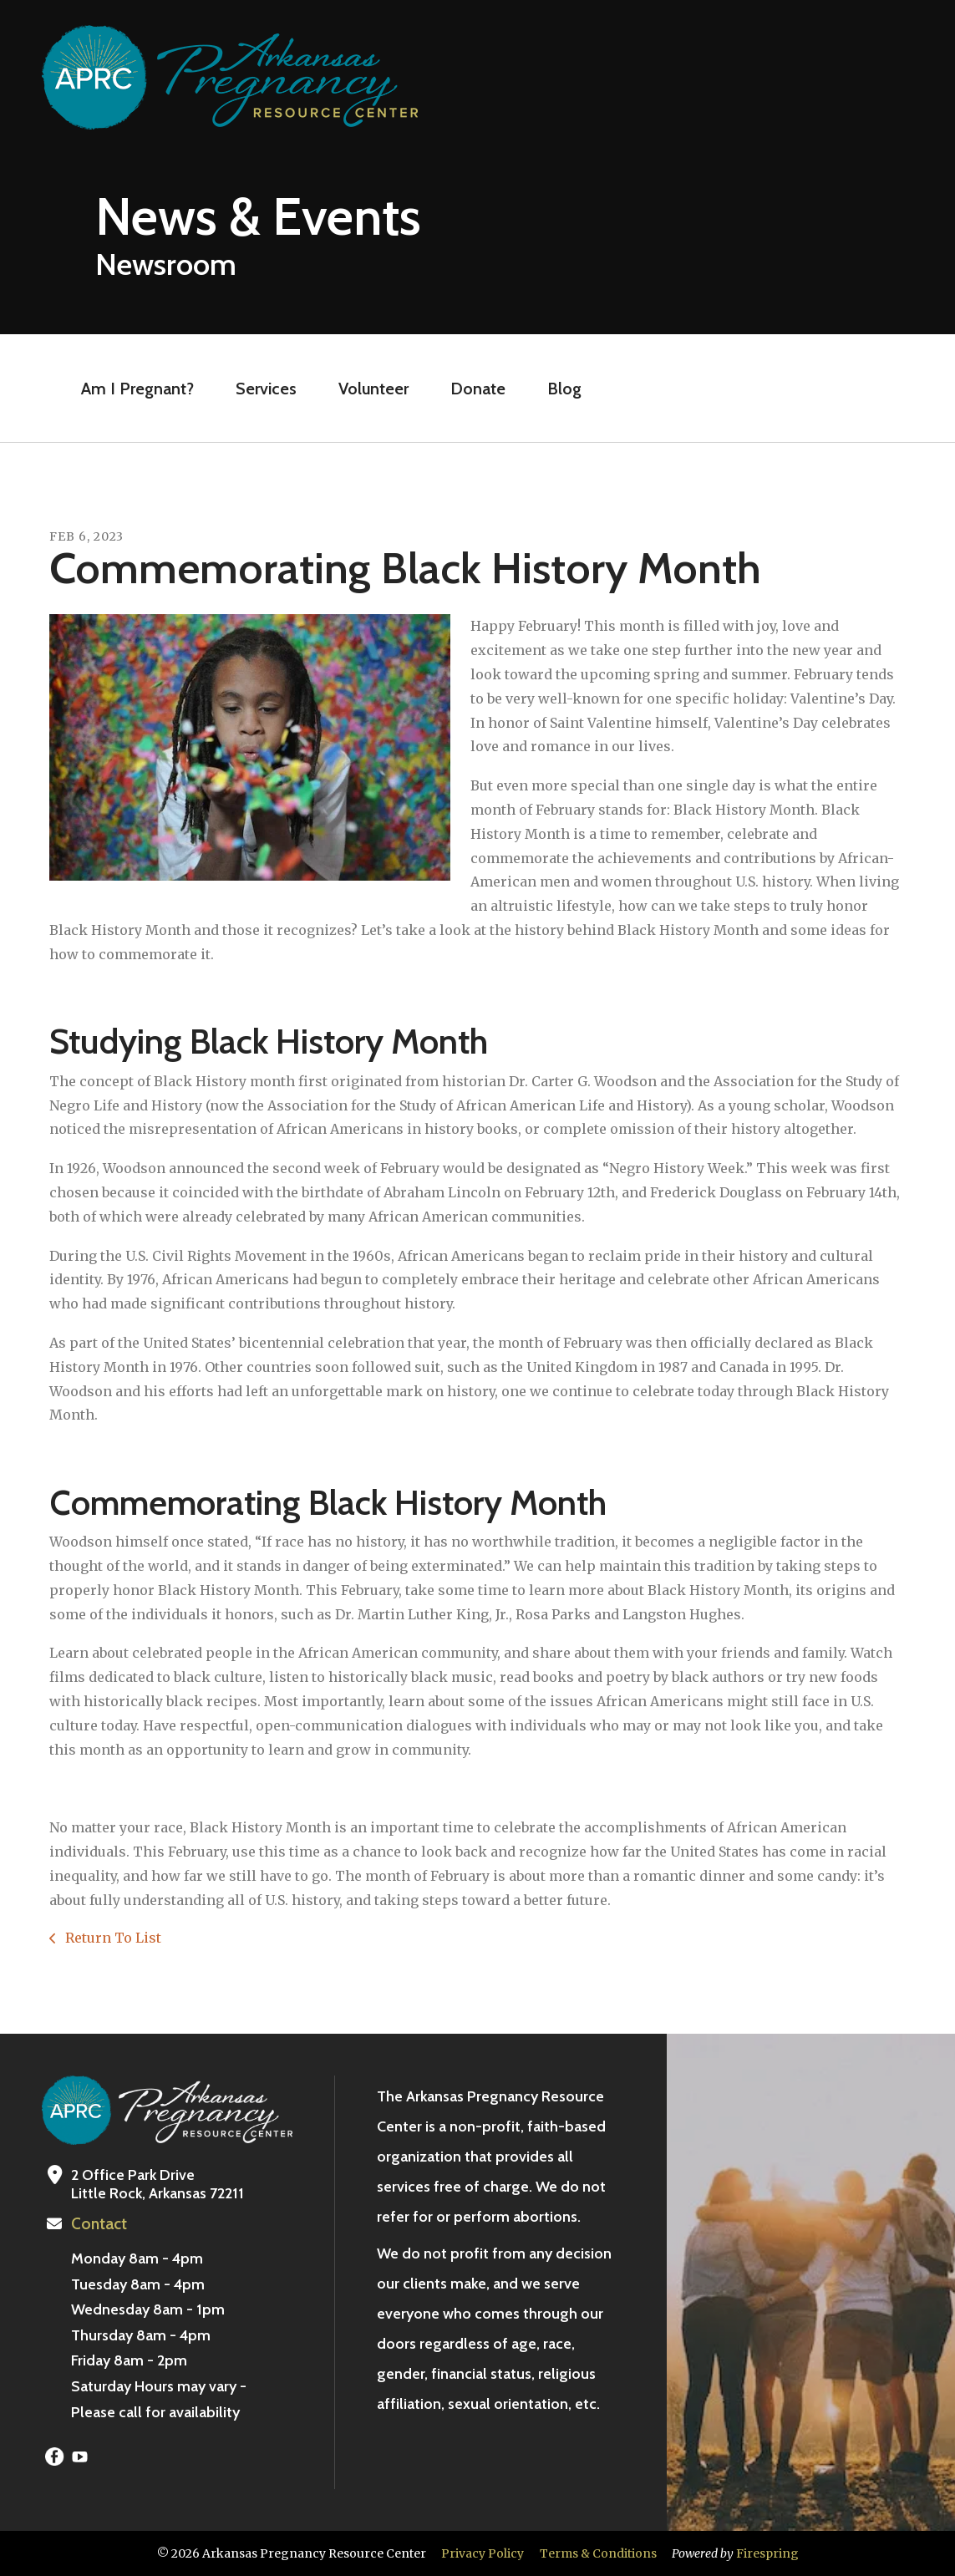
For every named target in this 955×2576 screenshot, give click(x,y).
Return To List (111, 1937)
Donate (477, 389)
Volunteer (373, 389)
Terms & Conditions (598, 2553)
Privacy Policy (482, 2553)
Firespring (767, 2553)
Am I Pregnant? (137, 389)
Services (266, 389)
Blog (564, 389)
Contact (97, 2224)
